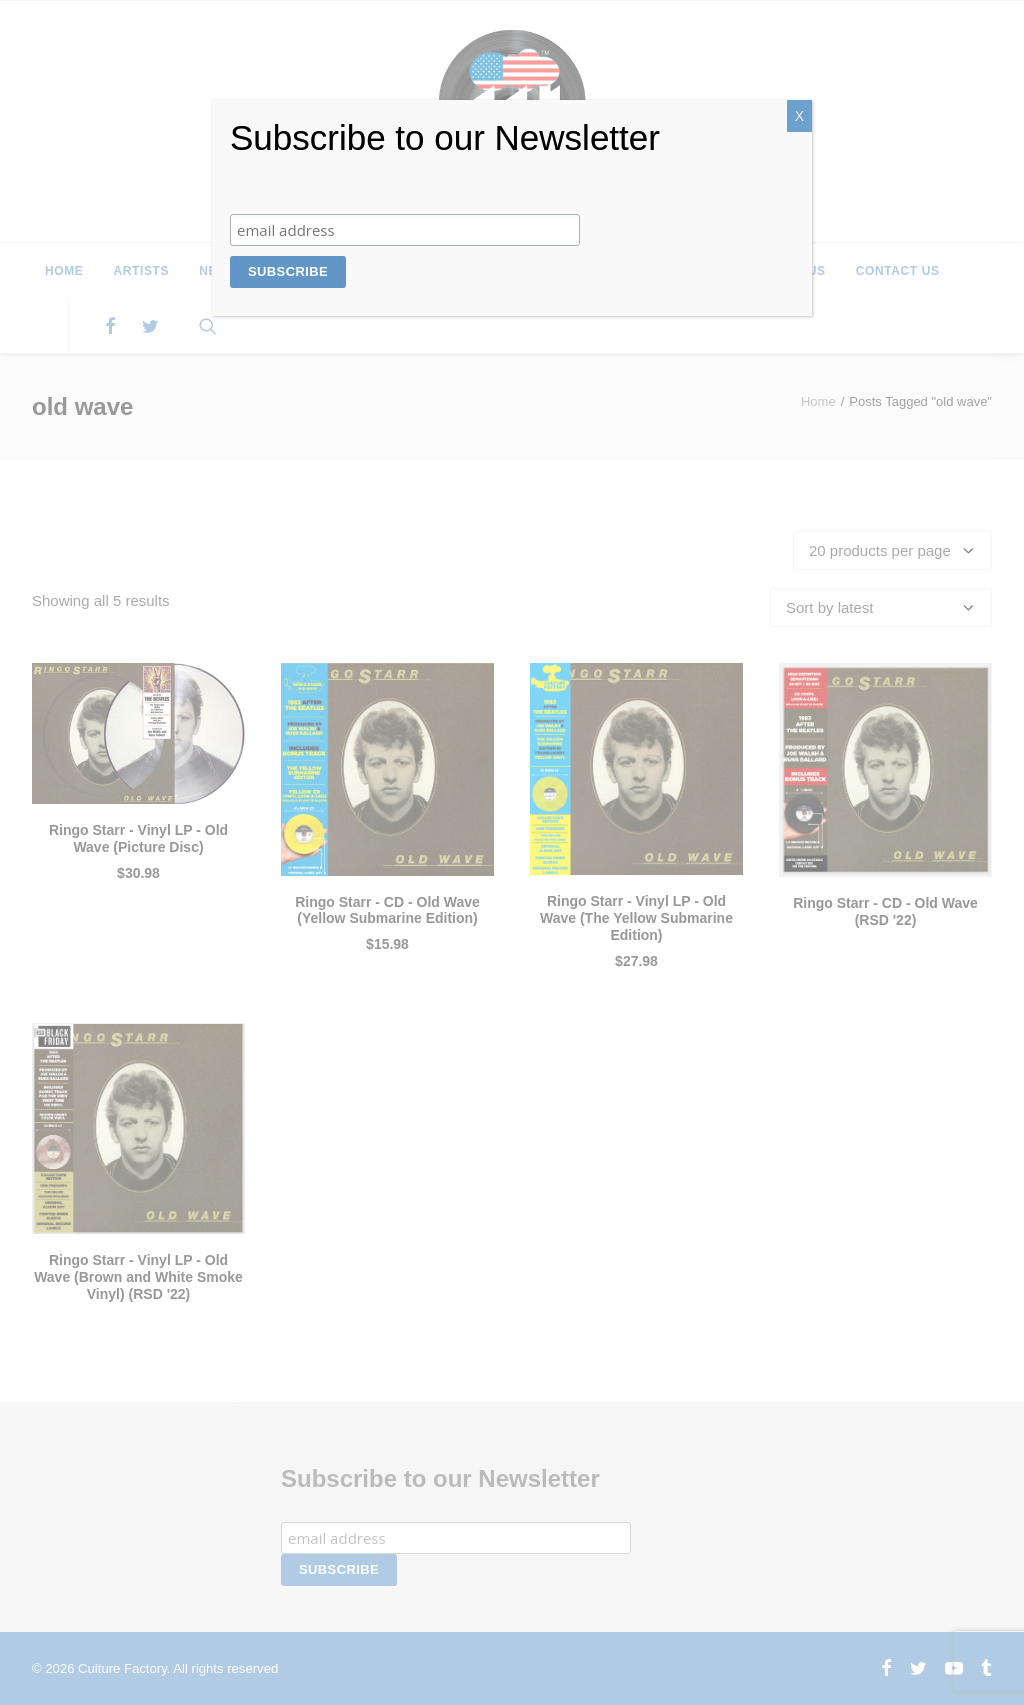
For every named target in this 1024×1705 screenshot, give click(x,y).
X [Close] (799, 116)
